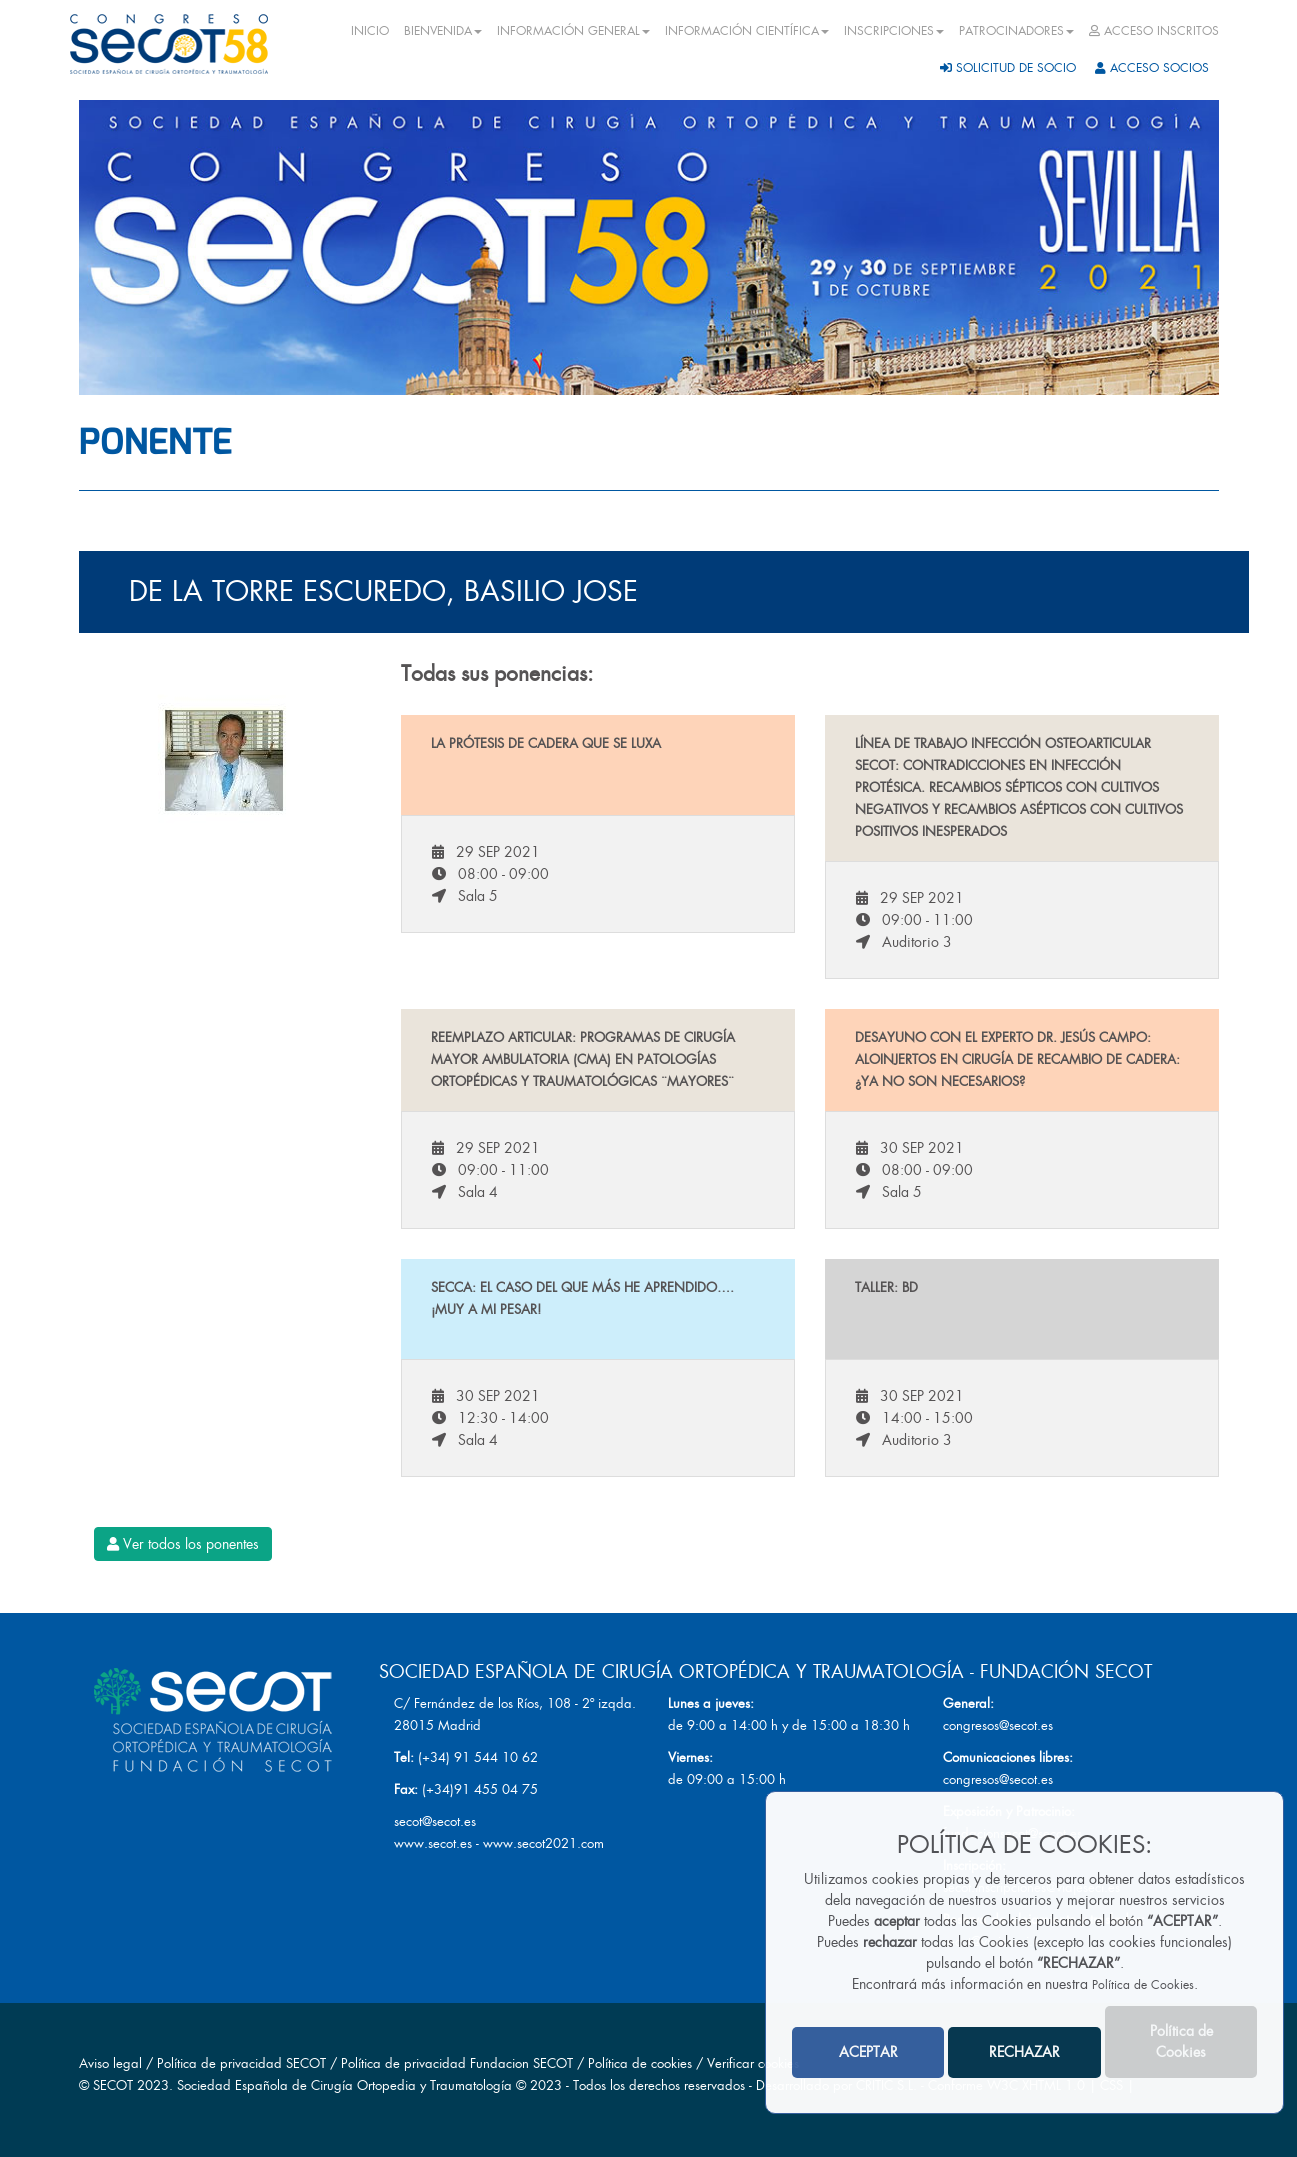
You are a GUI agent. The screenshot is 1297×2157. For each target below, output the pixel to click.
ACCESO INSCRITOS (1154, 31)
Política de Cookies (1143, 1985)
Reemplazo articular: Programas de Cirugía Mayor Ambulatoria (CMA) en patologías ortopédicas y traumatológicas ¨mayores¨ (583, 1059)
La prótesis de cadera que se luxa (546, 743)
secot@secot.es (435, 1821)
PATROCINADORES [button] (1016, 31)
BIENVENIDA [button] (443, 31)
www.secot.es (433, 1843)
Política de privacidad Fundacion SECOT (457, 2063)
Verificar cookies (753, 2063)
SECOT (113, 2085)
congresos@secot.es (998, 1725)
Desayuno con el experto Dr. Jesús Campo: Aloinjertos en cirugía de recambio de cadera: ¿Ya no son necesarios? (1017, 1059)
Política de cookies (642, 2063)
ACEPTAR (868, 2052)
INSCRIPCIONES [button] (894, 31)
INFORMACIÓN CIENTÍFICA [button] (747, 31)
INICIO (370, 31)
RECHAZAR (1024, 2052)
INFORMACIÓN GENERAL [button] (573, 31)
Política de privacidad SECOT (241, 2063)
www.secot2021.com (543, 1843)
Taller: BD (886, 1287)
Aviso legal (110, 2063)
